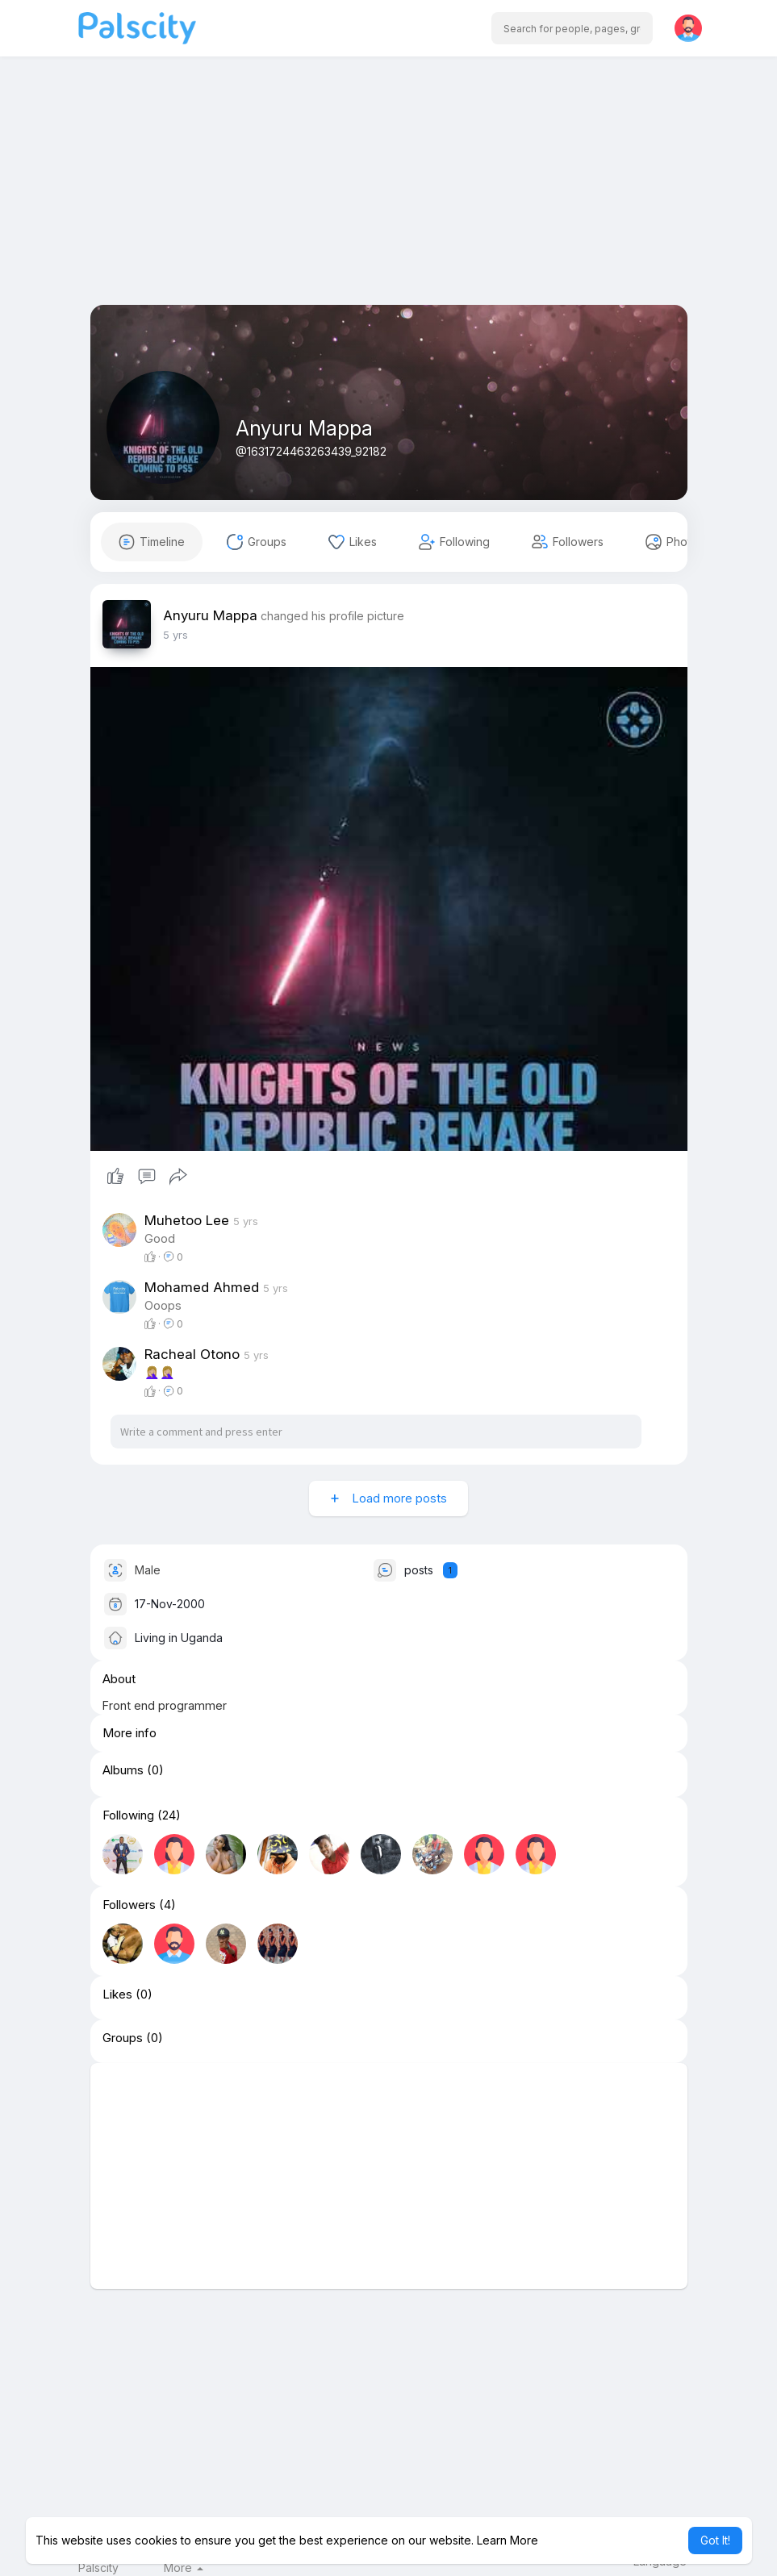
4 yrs (175, 634)
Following (128, 1815)
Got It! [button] (715, 2540)
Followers (129, 1905)
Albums (123, 1770)
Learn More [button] (507, 2540)
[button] (572, 28)
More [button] (183, 2568)
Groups (122, 2038)
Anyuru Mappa (304, 428)
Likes (117, 1994)
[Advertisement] (389, 192)
